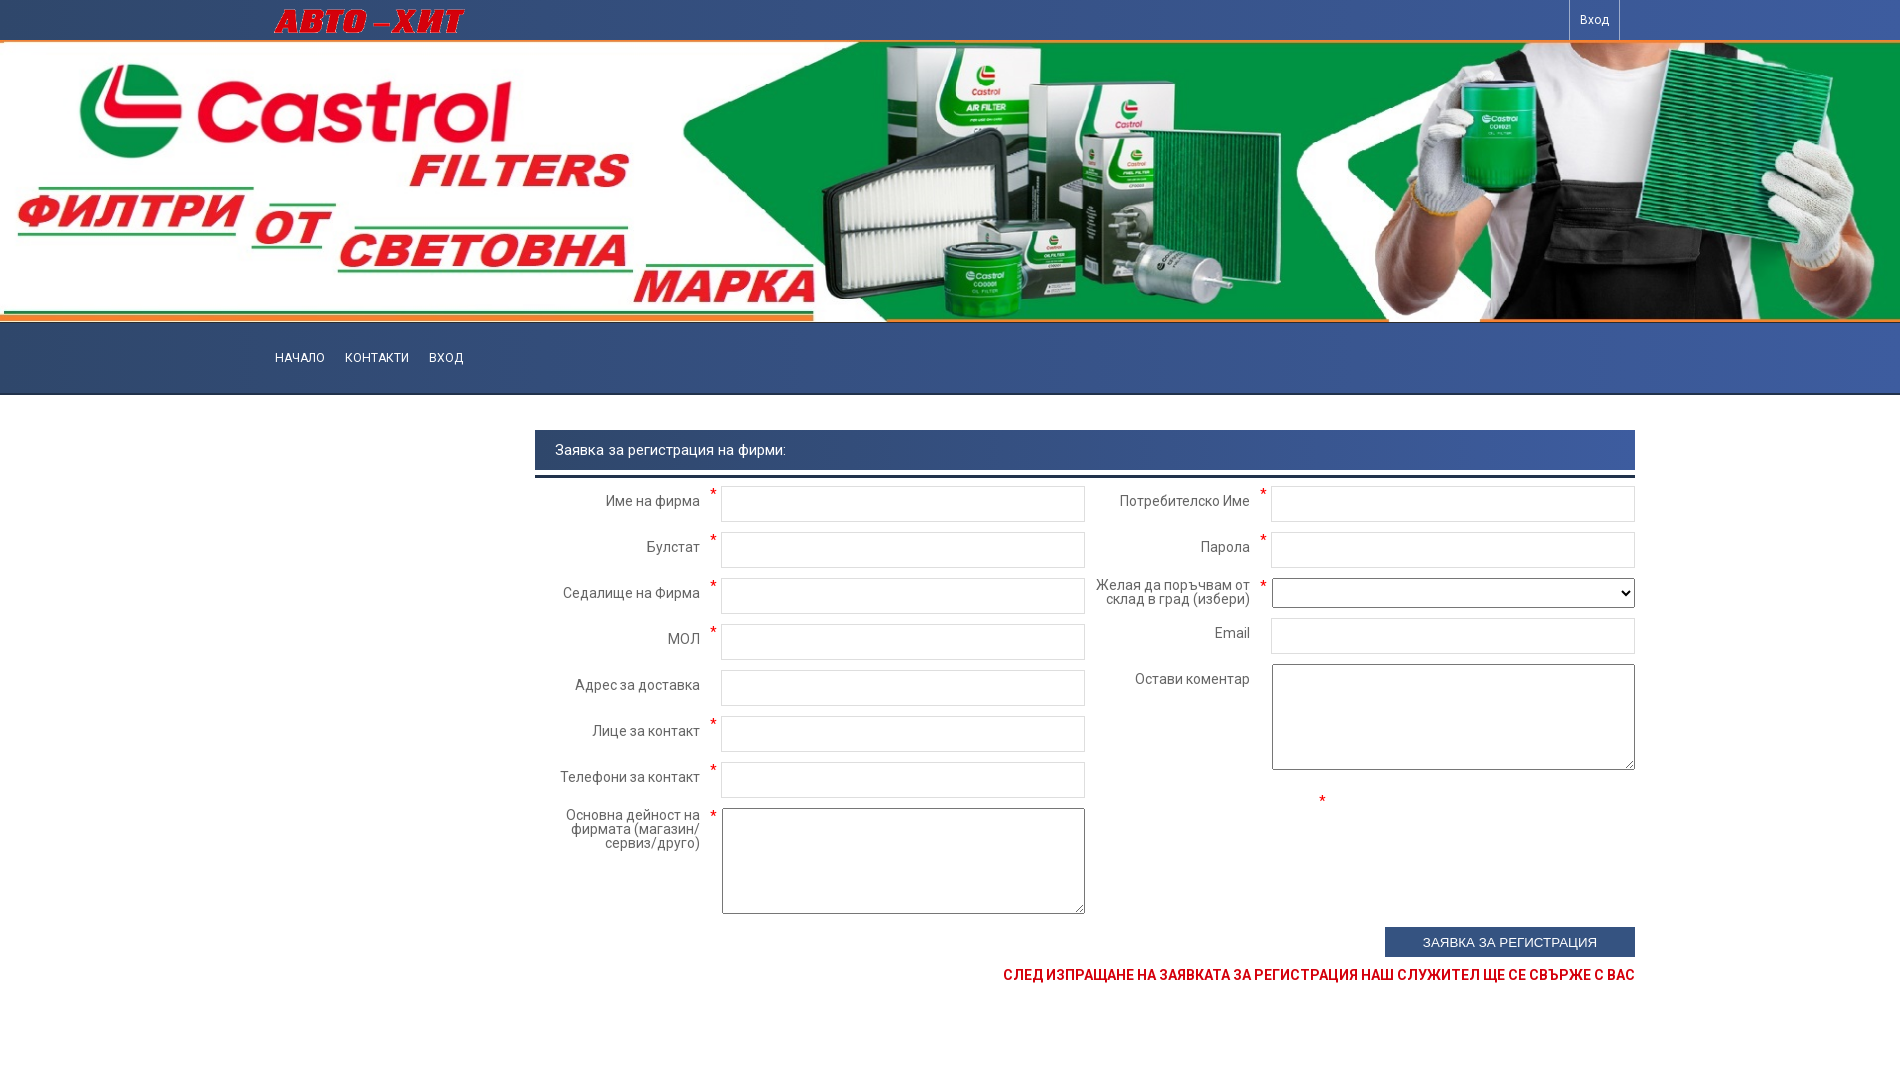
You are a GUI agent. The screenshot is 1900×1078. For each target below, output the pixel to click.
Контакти (377, 358)
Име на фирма (653, 501)
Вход (1594, 20)
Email (1232, 633)
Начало (300, 358)
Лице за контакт (646, 731)
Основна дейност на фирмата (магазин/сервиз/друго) (633, 829)
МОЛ (684, 639)
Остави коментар (1192, 679)
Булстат (673, 547)
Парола (1225, 547)
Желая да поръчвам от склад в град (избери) (1173, 592)
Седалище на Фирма (631, 593)
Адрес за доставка (637, 685)
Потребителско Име (1185, 501)
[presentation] (1483, 832)
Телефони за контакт (630, 777)
